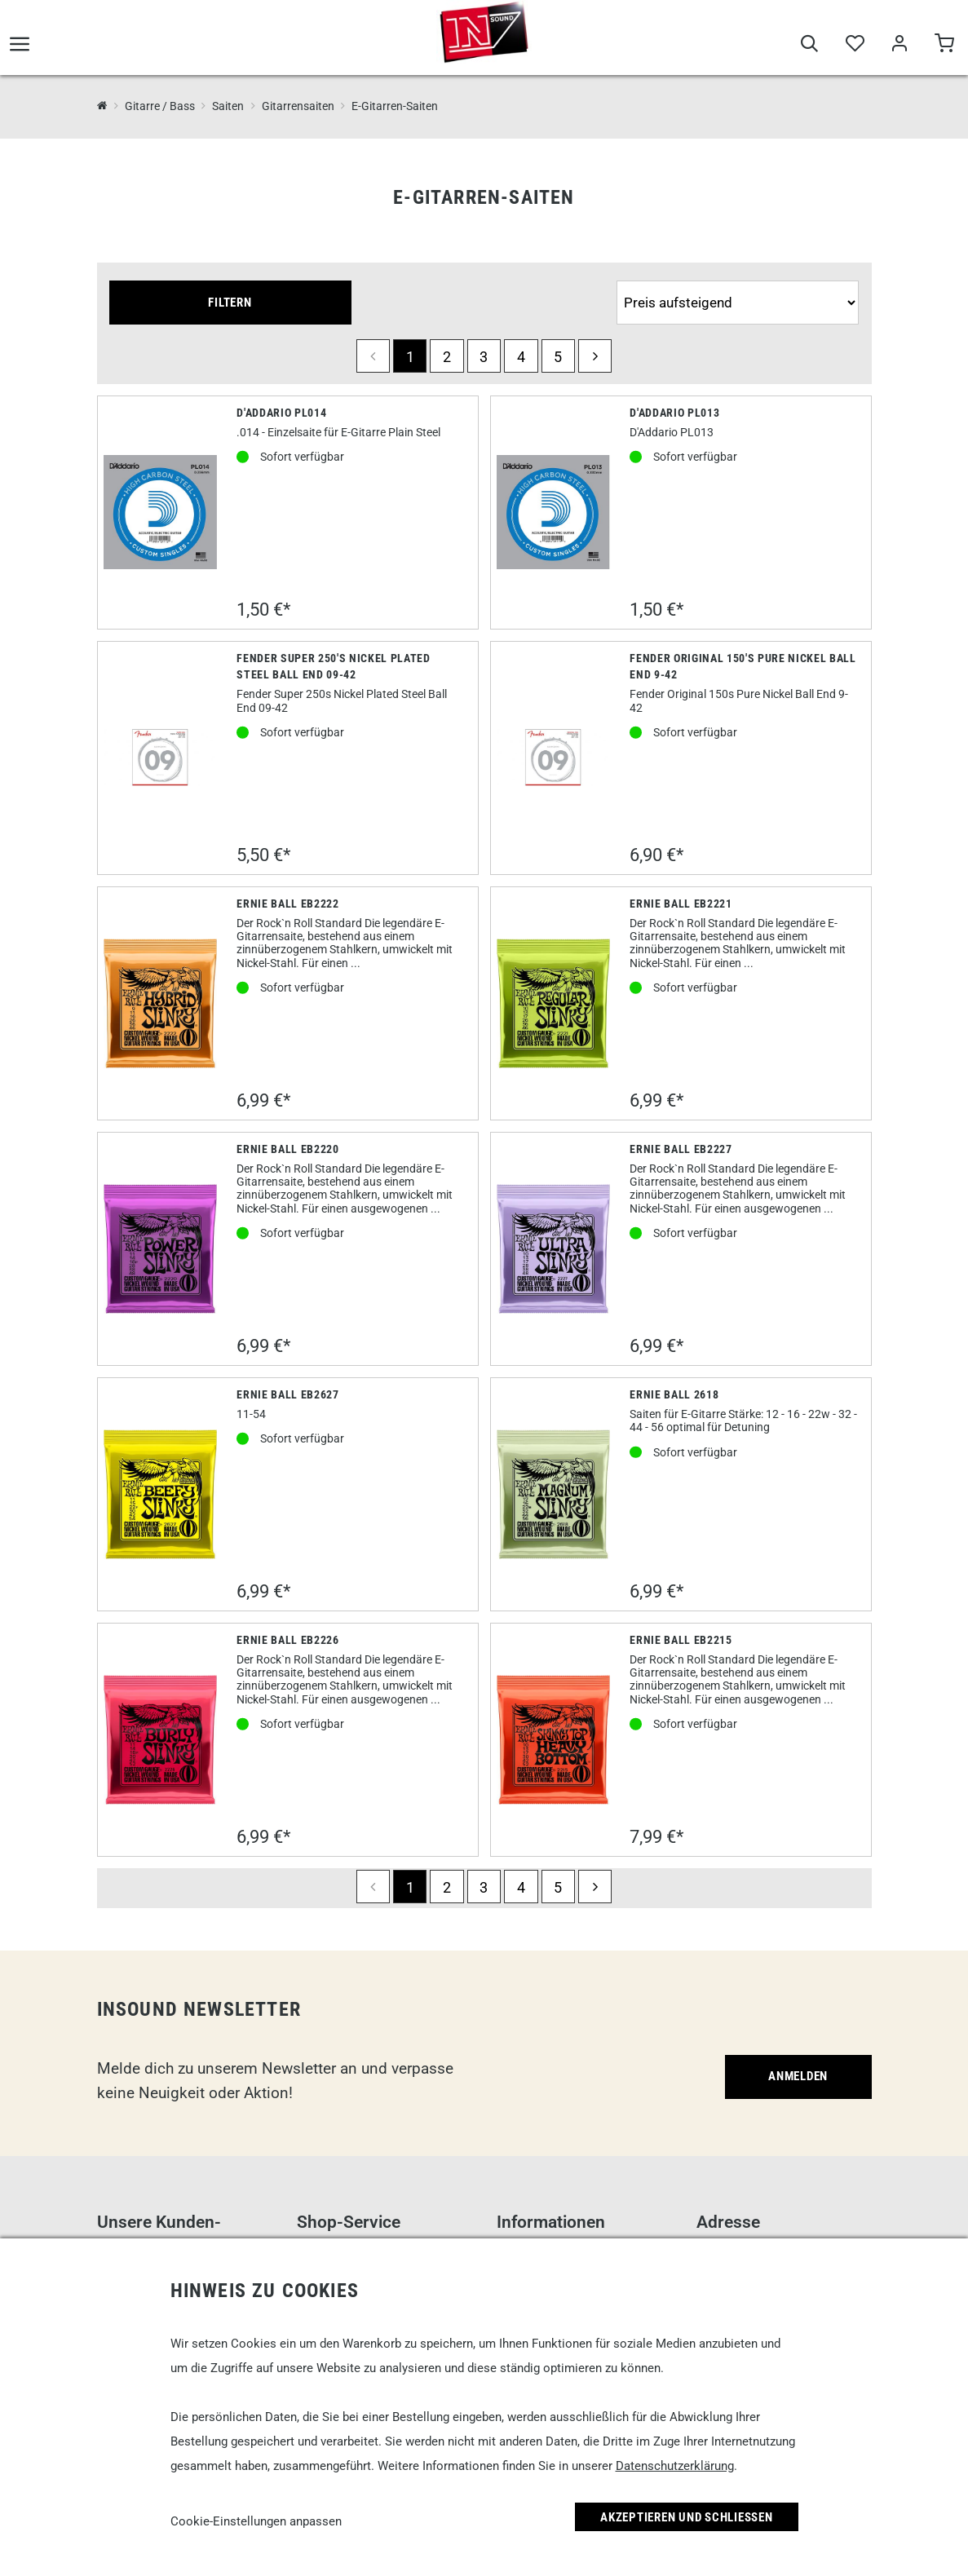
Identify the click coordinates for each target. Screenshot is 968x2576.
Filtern (229, 302)
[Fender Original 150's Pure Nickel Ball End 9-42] (554, 757)
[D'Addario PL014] (160, 512)
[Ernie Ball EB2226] (160, 1740)
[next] (595, 356)
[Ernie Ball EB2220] (160, 1249)
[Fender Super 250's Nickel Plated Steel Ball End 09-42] (160, 757)
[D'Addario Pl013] (554, 512)
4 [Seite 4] (521, 356)
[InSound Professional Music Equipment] (102, 105)
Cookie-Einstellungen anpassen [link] (256, 2521)
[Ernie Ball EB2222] (160, 1004)
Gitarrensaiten (298, 106)
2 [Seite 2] (447, 356)
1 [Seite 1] (410, 356)
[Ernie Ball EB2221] (554, 1004)
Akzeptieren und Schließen (686, 2517)
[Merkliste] (854, 50)
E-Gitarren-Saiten (394, 106)
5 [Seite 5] (558, 356)
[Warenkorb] (944, 50)
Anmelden (798, 2076)
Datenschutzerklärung (675, 2466)
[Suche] (809, 50)
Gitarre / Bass (160, 106)
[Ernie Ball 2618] (554, 1494)
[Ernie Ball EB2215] (554, 1740)
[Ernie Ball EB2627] (160, 1494)
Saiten (228, 106)
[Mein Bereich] (899, 50)
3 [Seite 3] (484, 356)
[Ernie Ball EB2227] (554, 1249)
